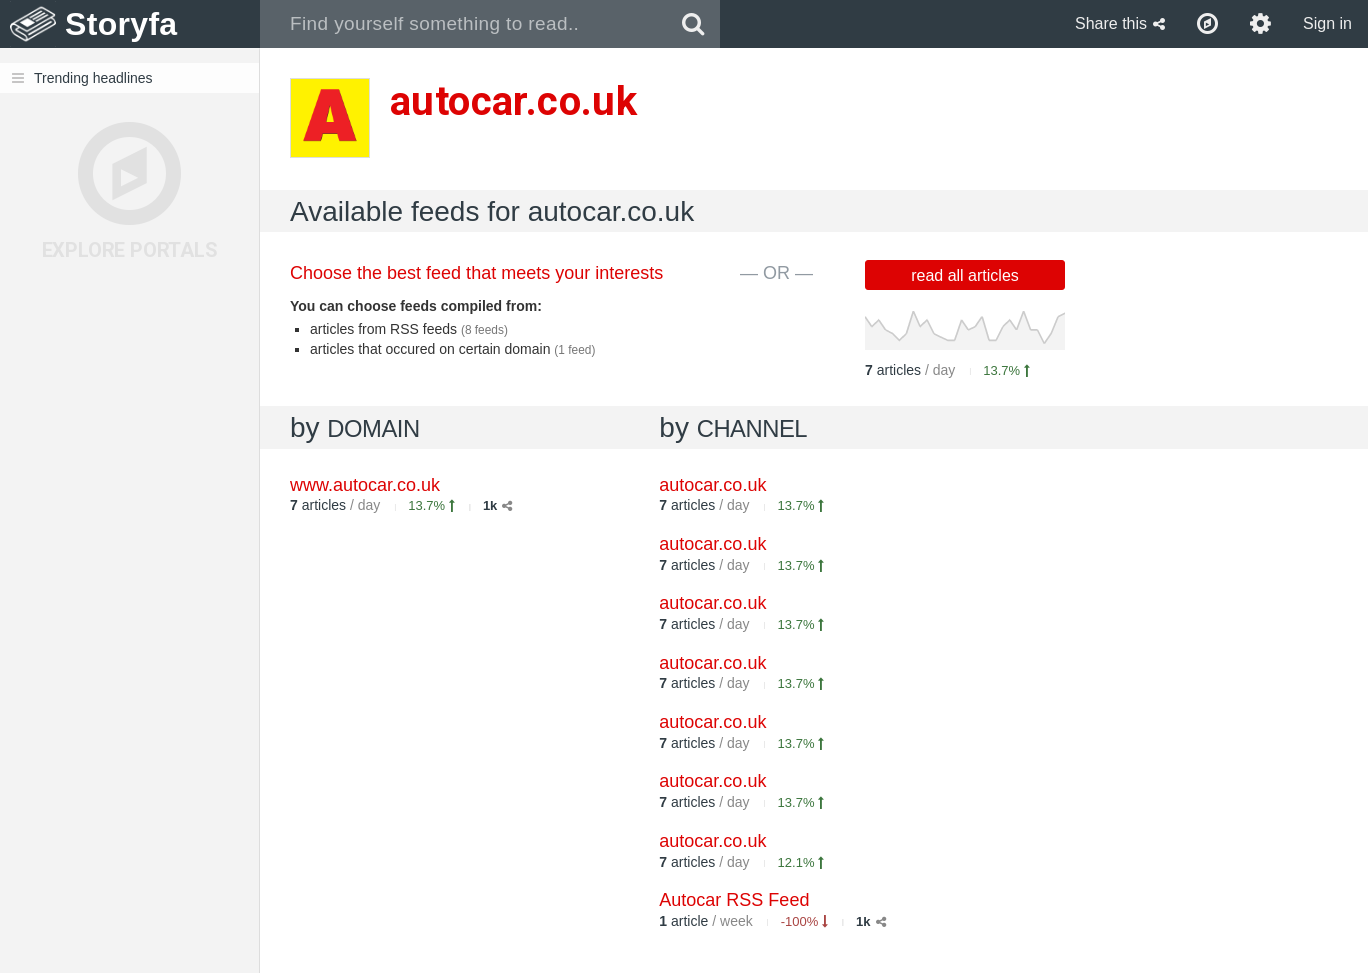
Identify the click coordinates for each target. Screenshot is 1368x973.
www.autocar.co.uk (365, 485)
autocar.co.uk (712, 485)
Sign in (1327, 23)
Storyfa (121, 24)
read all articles (965, 275)
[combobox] (463, 24)
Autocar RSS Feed (734, 900)
